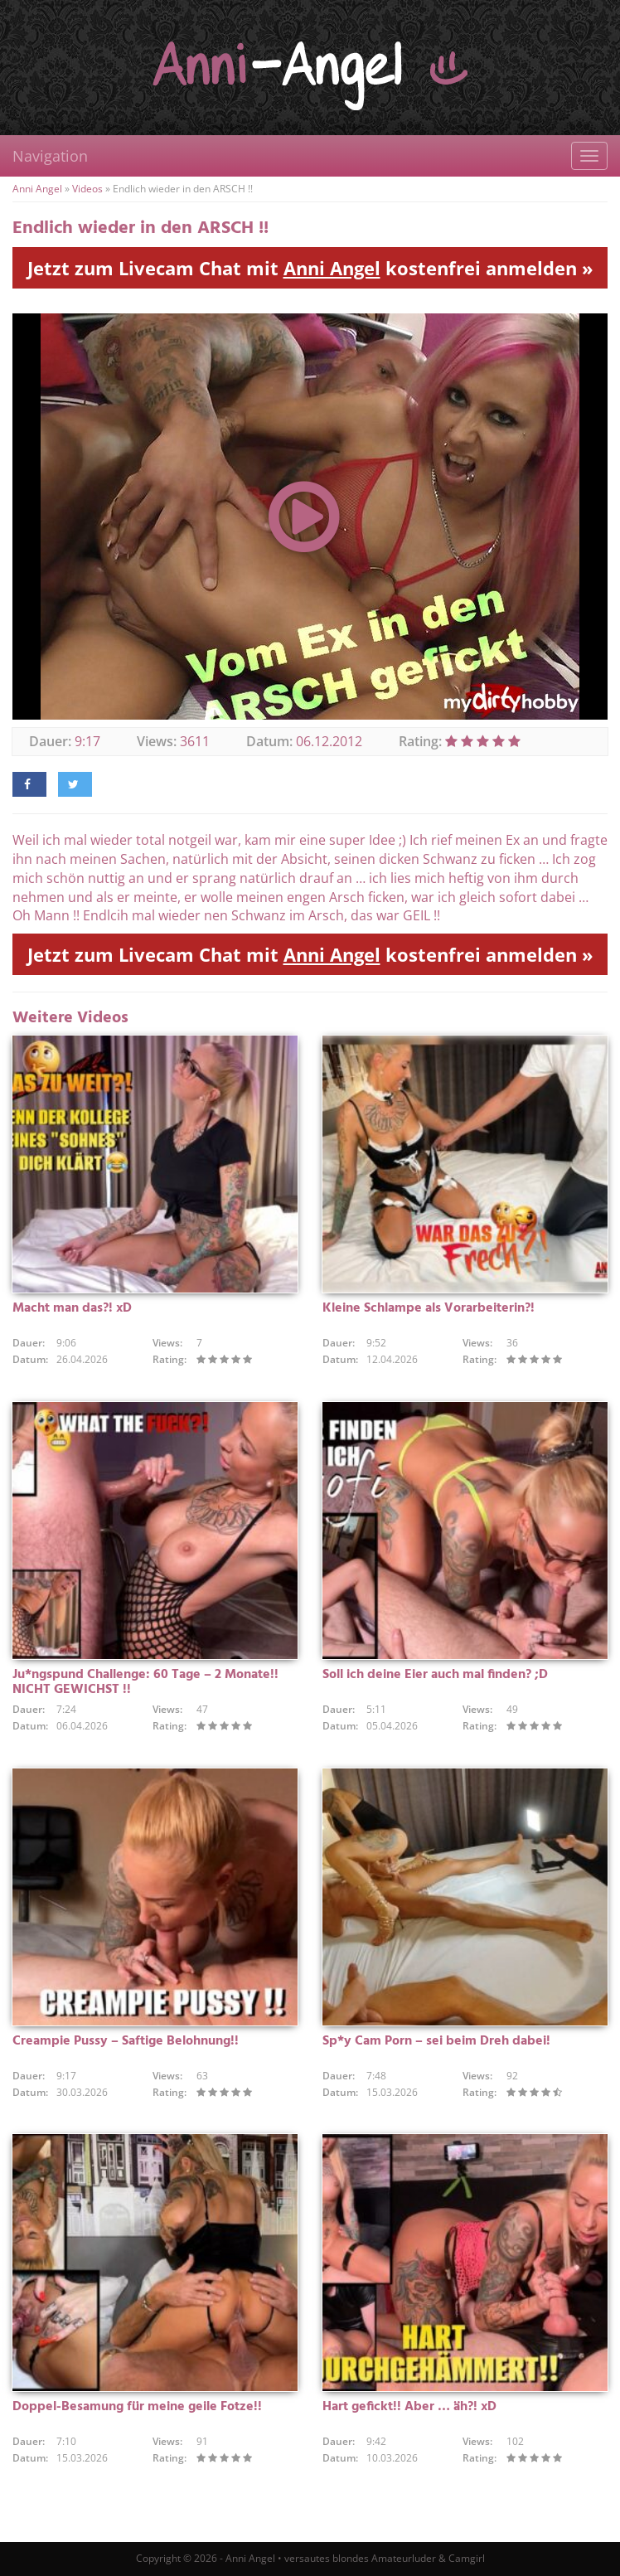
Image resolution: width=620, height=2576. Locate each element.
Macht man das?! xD (72, 1308)
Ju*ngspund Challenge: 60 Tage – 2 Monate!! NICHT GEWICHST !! (145, 1682)
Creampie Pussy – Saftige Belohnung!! (125, 2041)
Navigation (50, 156)
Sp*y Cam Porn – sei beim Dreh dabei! (436, 2041)
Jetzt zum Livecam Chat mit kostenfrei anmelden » (310, 267)
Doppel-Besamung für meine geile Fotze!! (137, 2407)
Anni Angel (37, 189)
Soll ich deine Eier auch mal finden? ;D (435, 1675)
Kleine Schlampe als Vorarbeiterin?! (428, 1308)
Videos (87, 189)
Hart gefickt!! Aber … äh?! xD (409, 2407)
